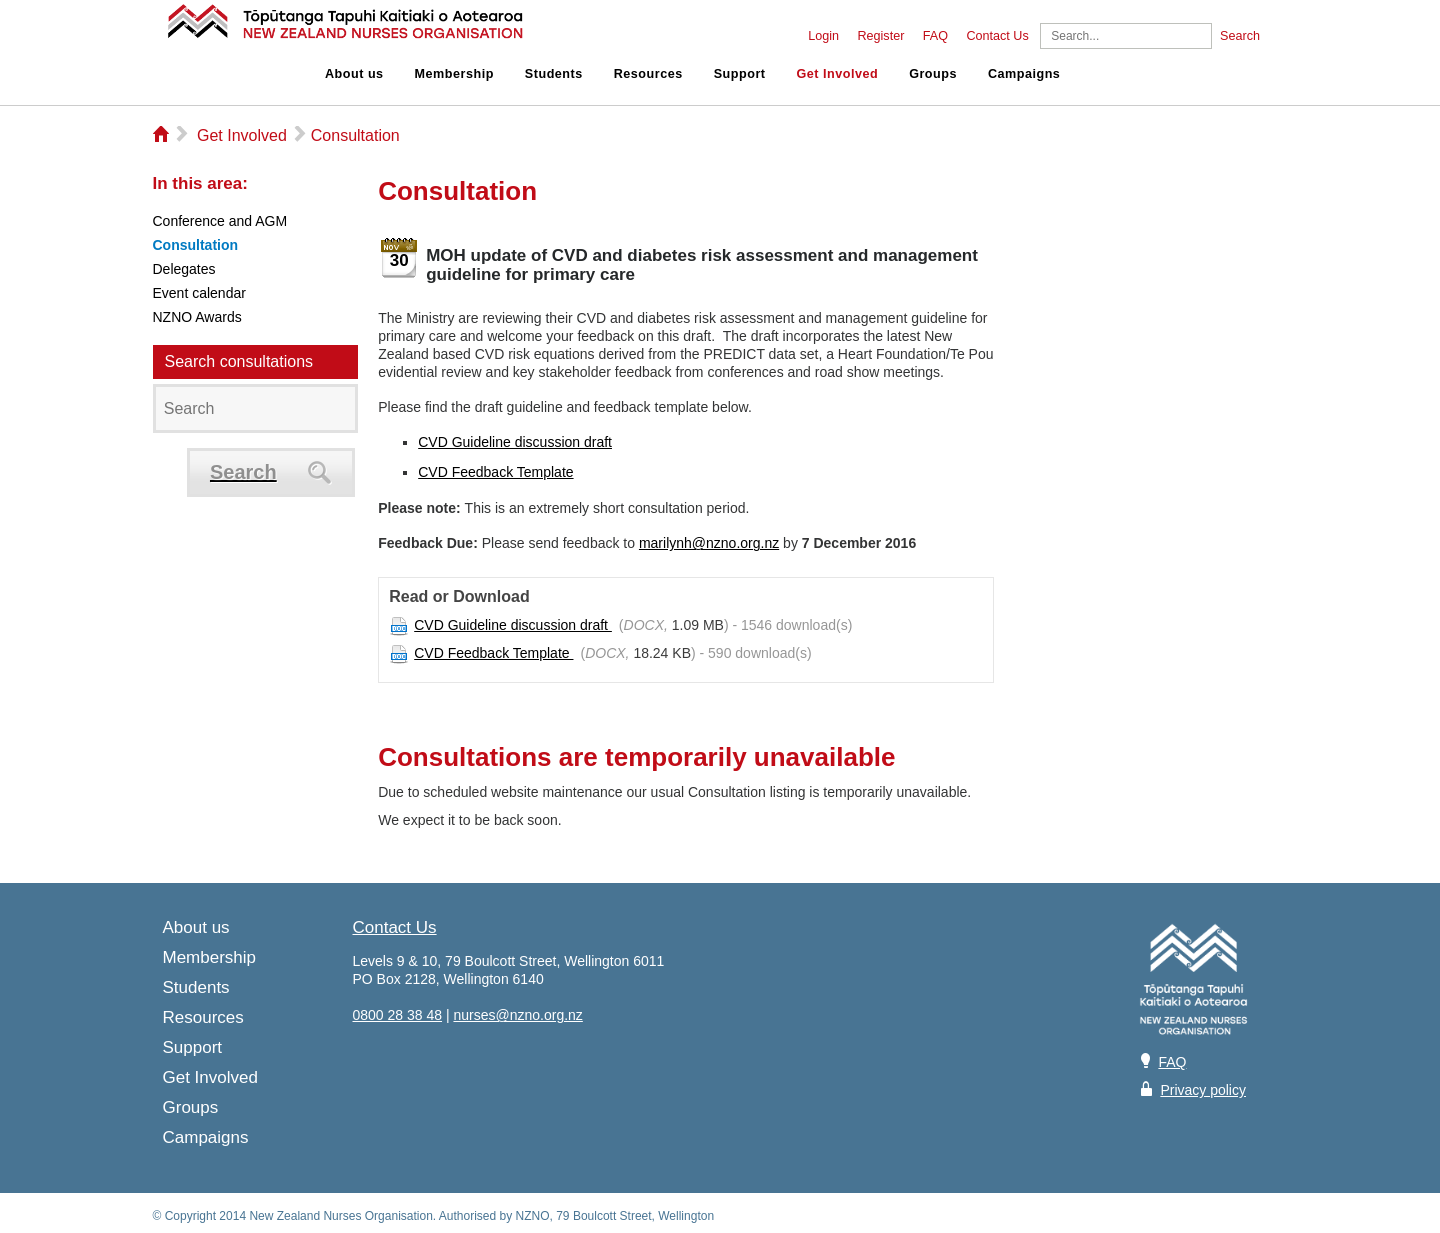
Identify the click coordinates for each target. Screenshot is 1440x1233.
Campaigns (1024, 74)
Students (554, 74)
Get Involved (838, 74)
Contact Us (997, 36)
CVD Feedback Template (495, 472)
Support (740, 74)
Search (1240, 36)
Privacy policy (1203, 1090)
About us (354, 74)
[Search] (1126, 36)
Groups (933, 74)
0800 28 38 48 (398, 1015)
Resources (648, 74)
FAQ (935, 36)
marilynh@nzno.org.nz (709, 543)
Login (823, 36)
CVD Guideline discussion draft (515, 442)
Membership (454, 74)
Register (880, 36)
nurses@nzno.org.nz (517, 1015)
